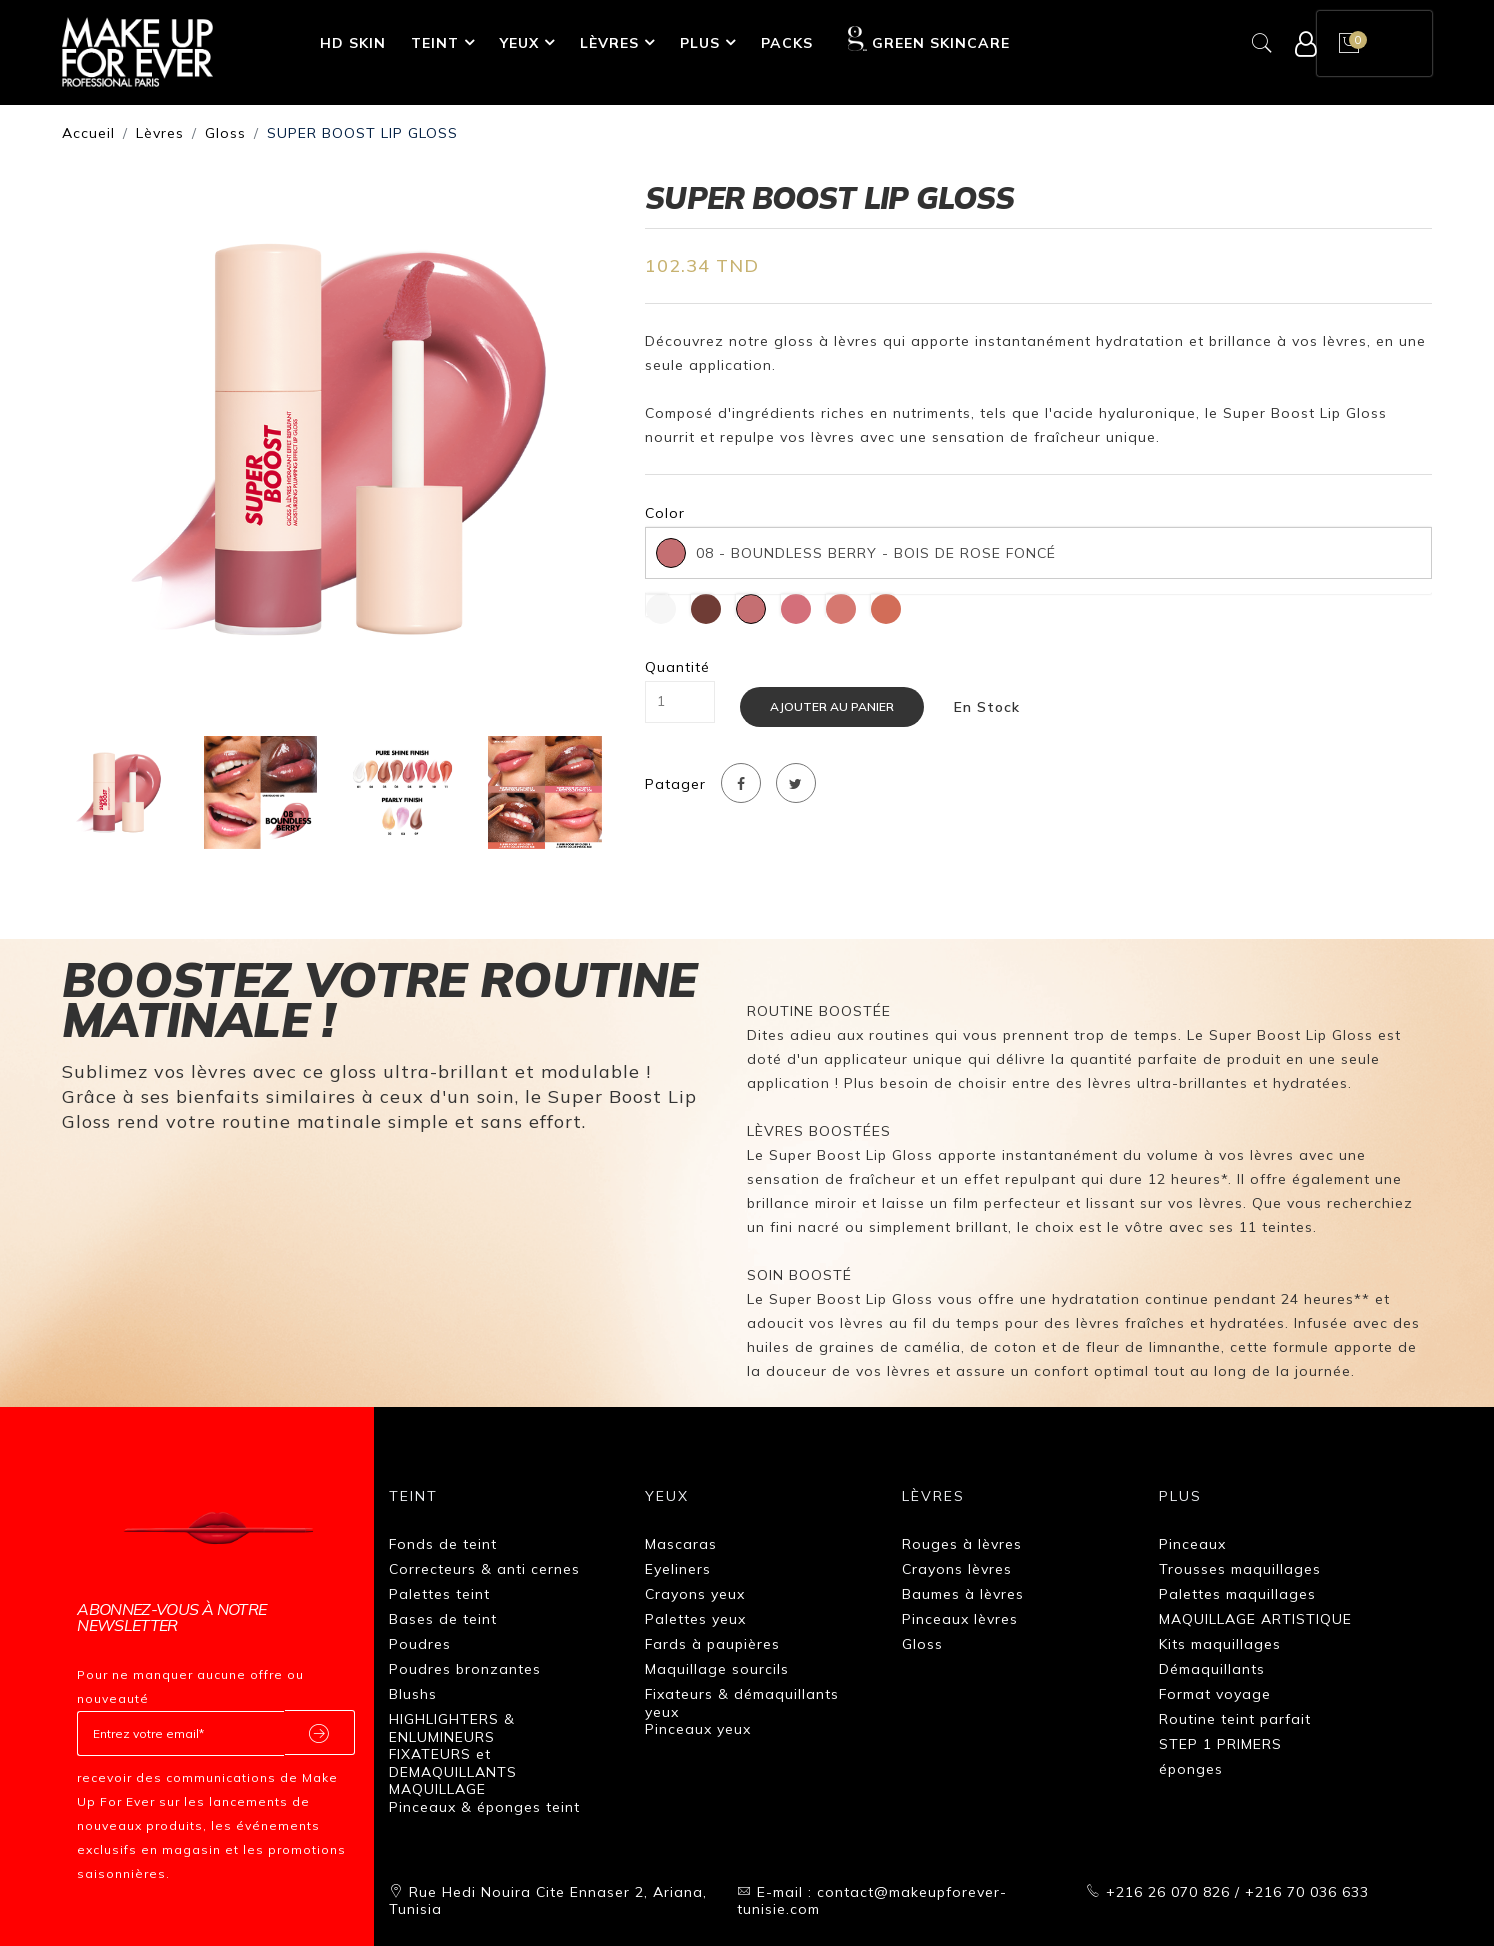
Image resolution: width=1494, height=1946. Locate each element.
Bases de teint (443, 1619)
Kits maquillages (1220, 1644)
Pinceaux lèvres (960, 1619)
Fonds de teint (443, 1544)
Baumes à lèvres (963, 1594)
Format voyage (1215, 1694)
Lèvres (609, 43)
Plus (700, 43)
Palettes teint (439, 1594)
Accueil (88, 133)
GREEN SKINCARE (928, 39)
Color (665, 513)
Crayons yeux (695, 1594)
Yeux (519, 43)
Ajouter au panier (832, 706)
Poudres (420, 1644)
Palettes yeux (695, 1619)
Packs (787, 43)
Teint (435, 43)
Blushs (413, 1694)
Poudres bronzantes (465, 1669)
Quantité (677, 667)
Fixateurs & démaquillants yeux (742, 1703)
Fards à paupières (712, 1644)
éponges (1191, 1769)
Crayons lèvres (957, 1569)
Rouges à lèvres (962, 1544)
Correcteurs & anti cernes (484, 1569)
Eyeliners (678, 1569)
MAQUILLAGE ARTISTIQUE (1255, 1619)
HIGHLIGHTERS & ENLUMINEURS (452, 1728)
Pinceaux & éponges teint (484, 1807)
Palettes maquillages (1237, 1594)
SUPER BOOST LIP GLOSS (362, 133)
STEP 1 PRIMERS (1220, 1744)
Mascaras (681, 1544)
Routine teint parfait (1235, 1719)
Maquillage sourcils (717, 1669)
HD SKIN (353, 43)
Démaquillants (1212, 1669)
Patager (675, 784)
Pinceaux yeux (698, 1729)
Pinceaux (1192, 1544)
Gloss (225, 133)
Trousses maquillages (1240, 1569)
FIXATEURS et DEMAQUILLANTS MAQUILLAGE (453, 1771)
